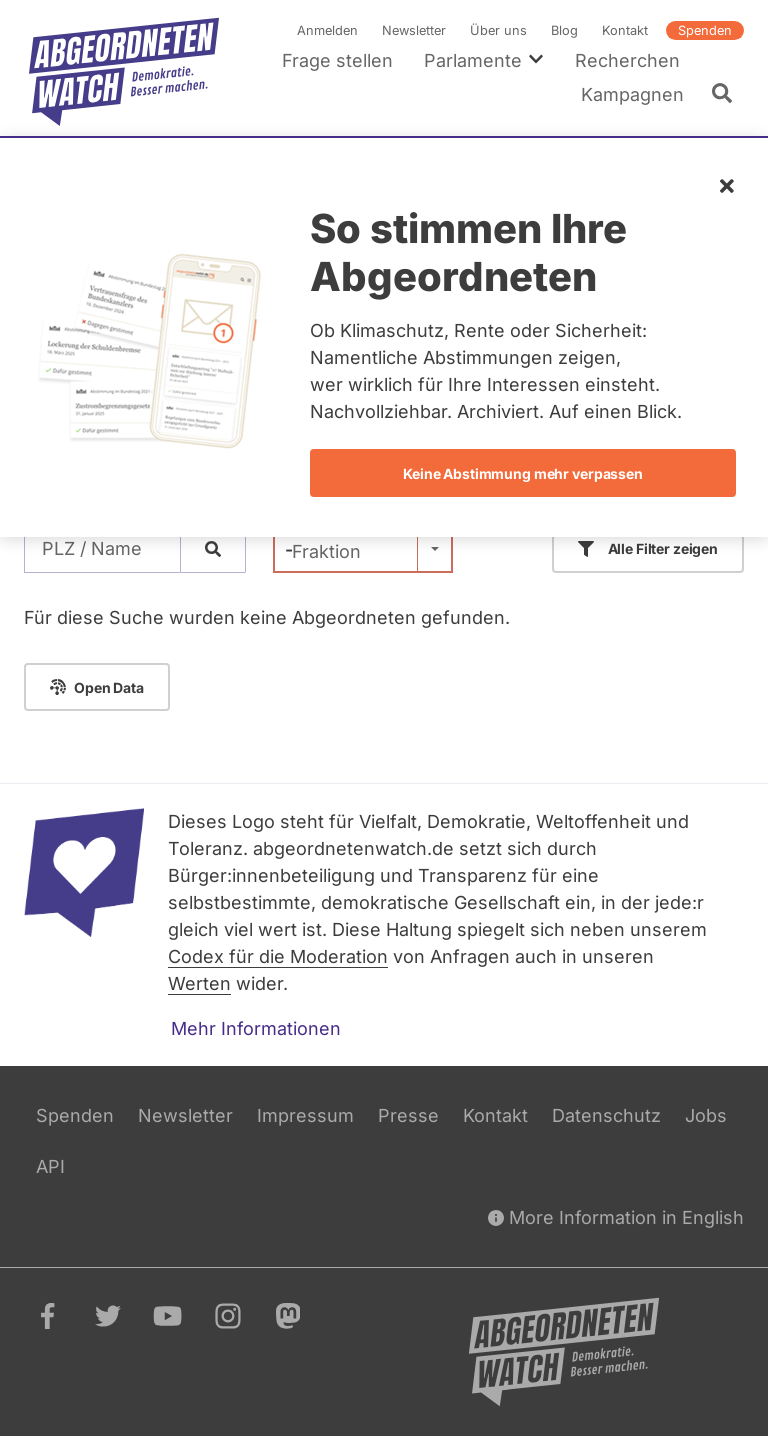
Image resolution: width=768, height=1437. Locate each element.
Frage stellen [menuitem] (337, 60)
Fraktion (326, 551)
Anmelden (327, 30)
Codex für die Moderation (278, 956)
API (50, 1166)
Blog (564, 30)
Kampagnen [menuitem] (632, 94)
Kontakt (625, 30)
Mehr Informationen (256, 1028)
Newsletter (414, 30)
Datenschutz (606, 1115)
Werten (199, 983)
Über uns (498, 30)
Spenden (705, 30)
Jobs (706, 1115)
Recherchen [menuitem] (627, 60)
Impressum (305, 1115)
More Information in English (616, 1217)
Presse (408, 1115)
